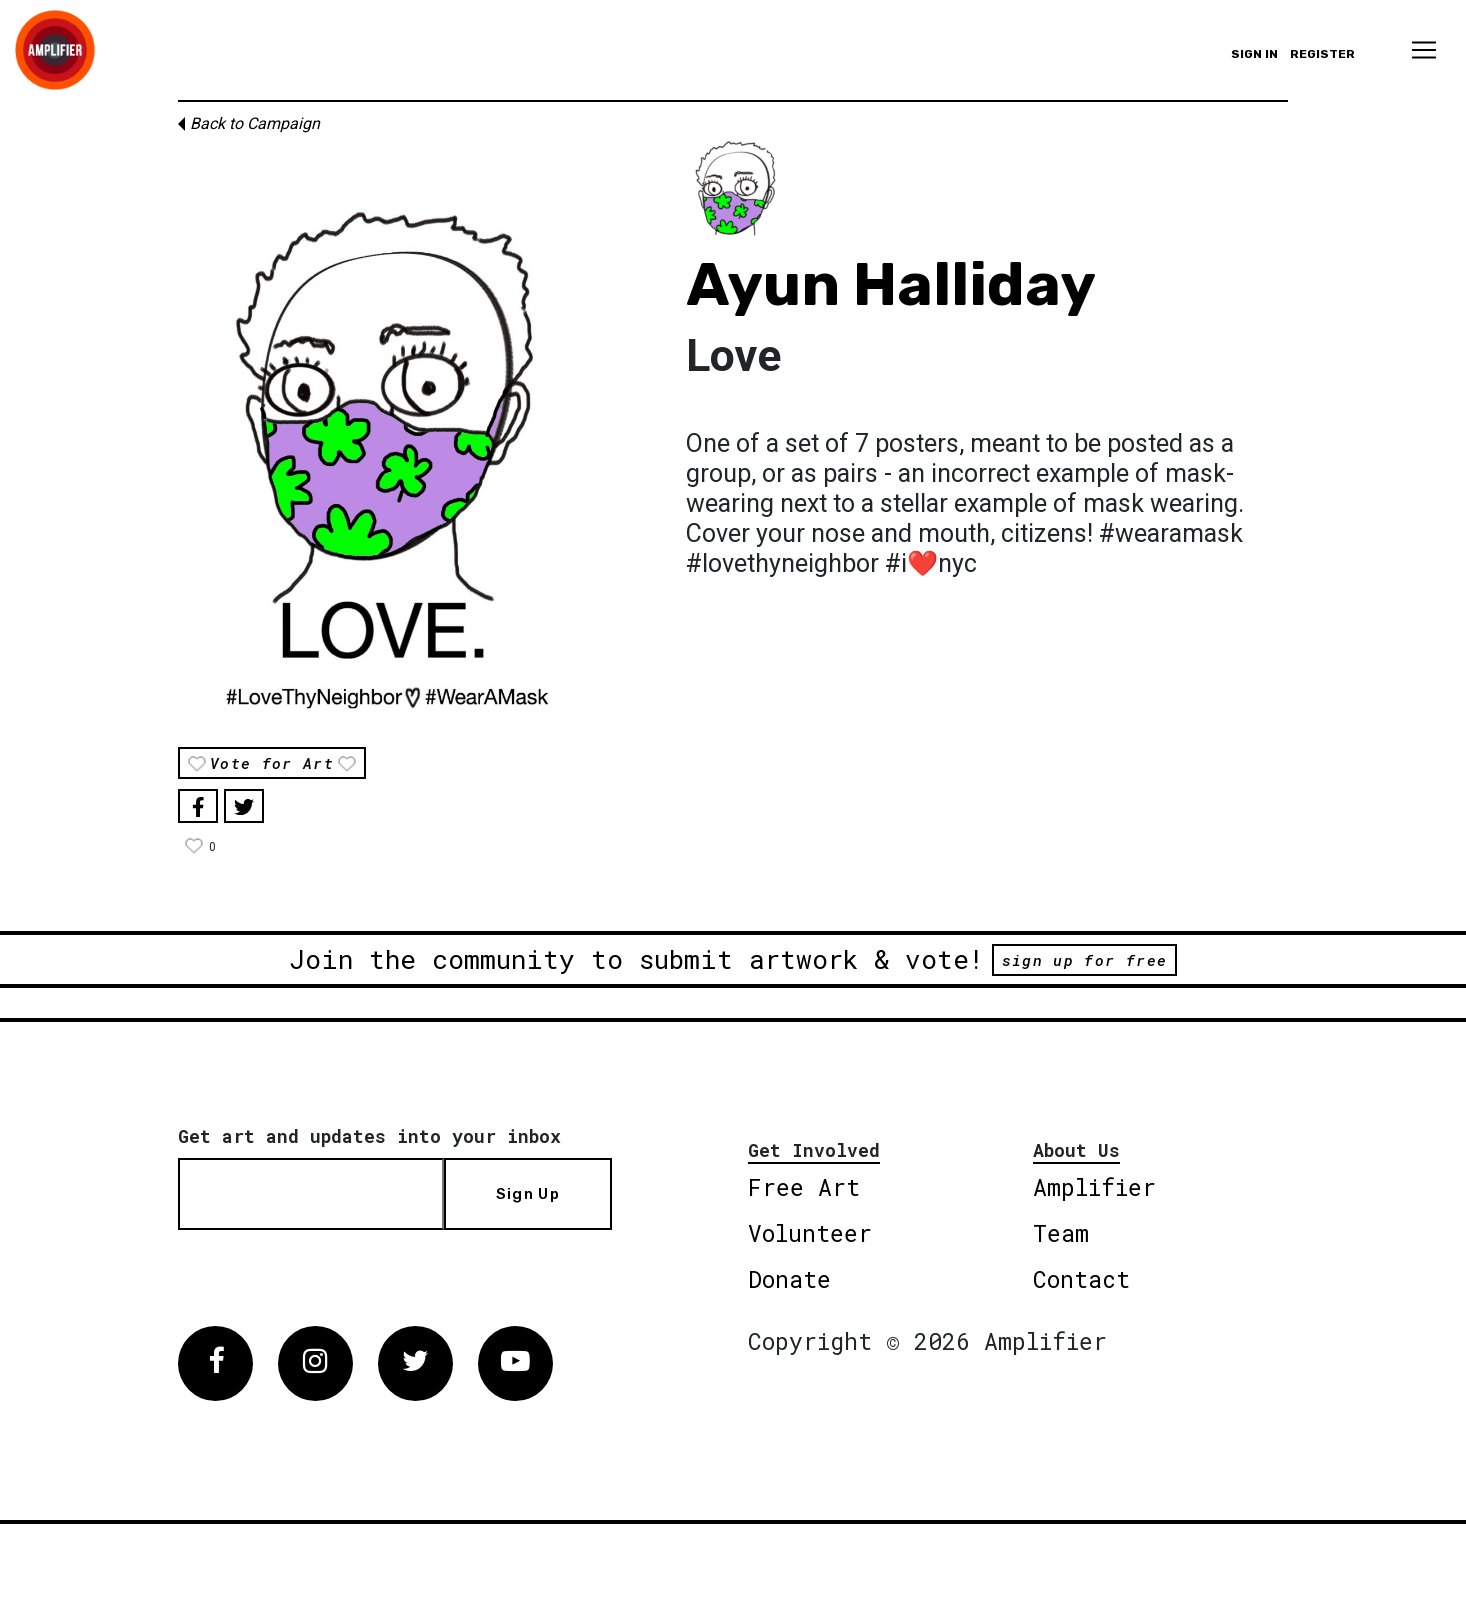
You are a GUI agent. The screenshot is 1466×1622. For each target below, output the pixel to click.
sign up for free (1084, 960)
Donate (789, 1279)
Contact (1081, 1279)
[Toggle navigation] (1424, 50)
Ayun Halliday (891, 284)
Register (1322, 54)
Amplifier (1094, 1187)
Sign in (1254, 54)
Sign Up (528, 1194)
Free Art (804, 1187)
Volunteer (810, 1233)
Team (1061, 1233)
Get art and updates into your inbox (369, 1136)
